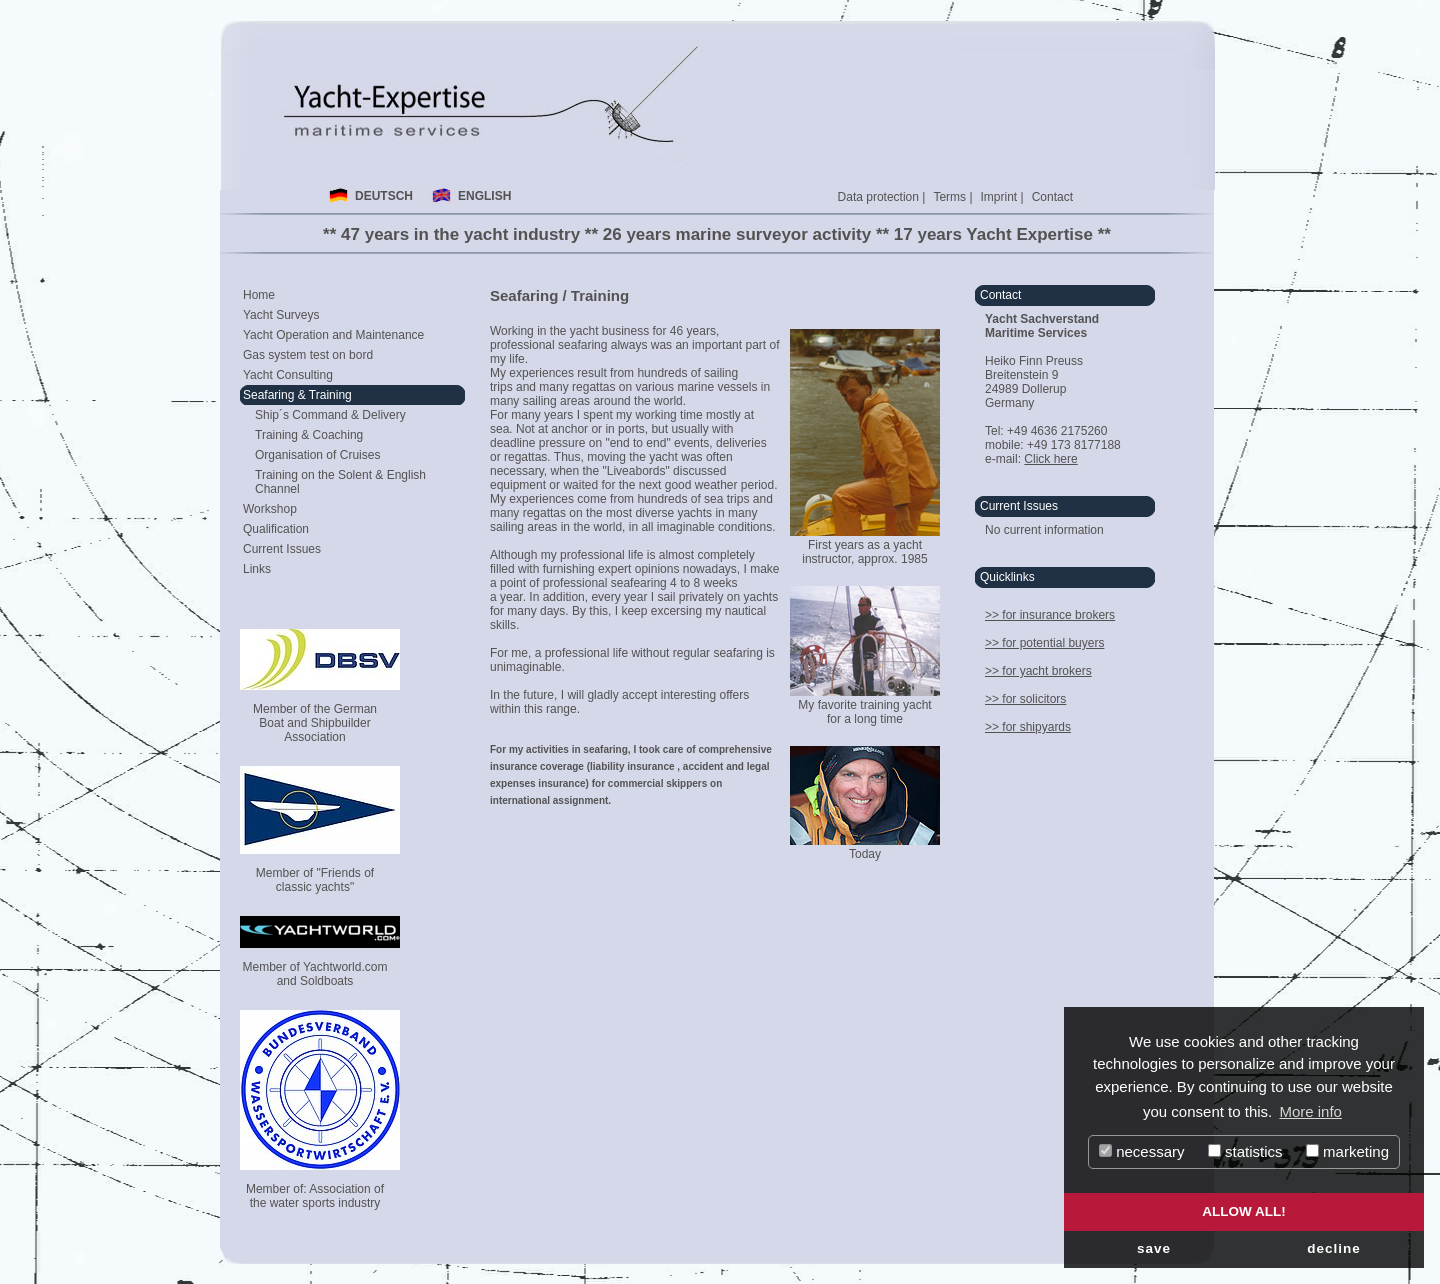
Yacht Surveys (281, 315)
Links (257, 569)
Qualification (276, 529)
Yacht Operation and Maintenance (333, 335)
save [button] (1154, 1248)
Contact (1052, 197)
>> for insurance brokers (1050, 615)
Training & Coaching (309, 435)
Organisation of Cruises (317, 455)
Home (259, 295)
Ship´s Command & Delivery (330, 415)
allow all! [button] (1243, 1211)
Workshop (270, 509)
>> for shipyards (1028, 727)
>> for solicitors (1025, 699)
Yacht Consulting (288, 375)
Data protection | (882, 197)
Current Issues (282, 549)
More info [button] (1310, 1111)
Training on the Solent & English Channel (340, 482)
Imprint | (1002, 197)
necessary (1142, 1151)
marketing (1347, 1151)
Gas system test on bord (308, 355)
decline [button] (1334, 1248)
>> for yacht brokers (1038, 671)
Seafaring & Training (297, 395)
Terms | (952, 197)
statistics (1245, 1151)
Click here (1050, 459)
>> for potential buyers (1044, 643)
